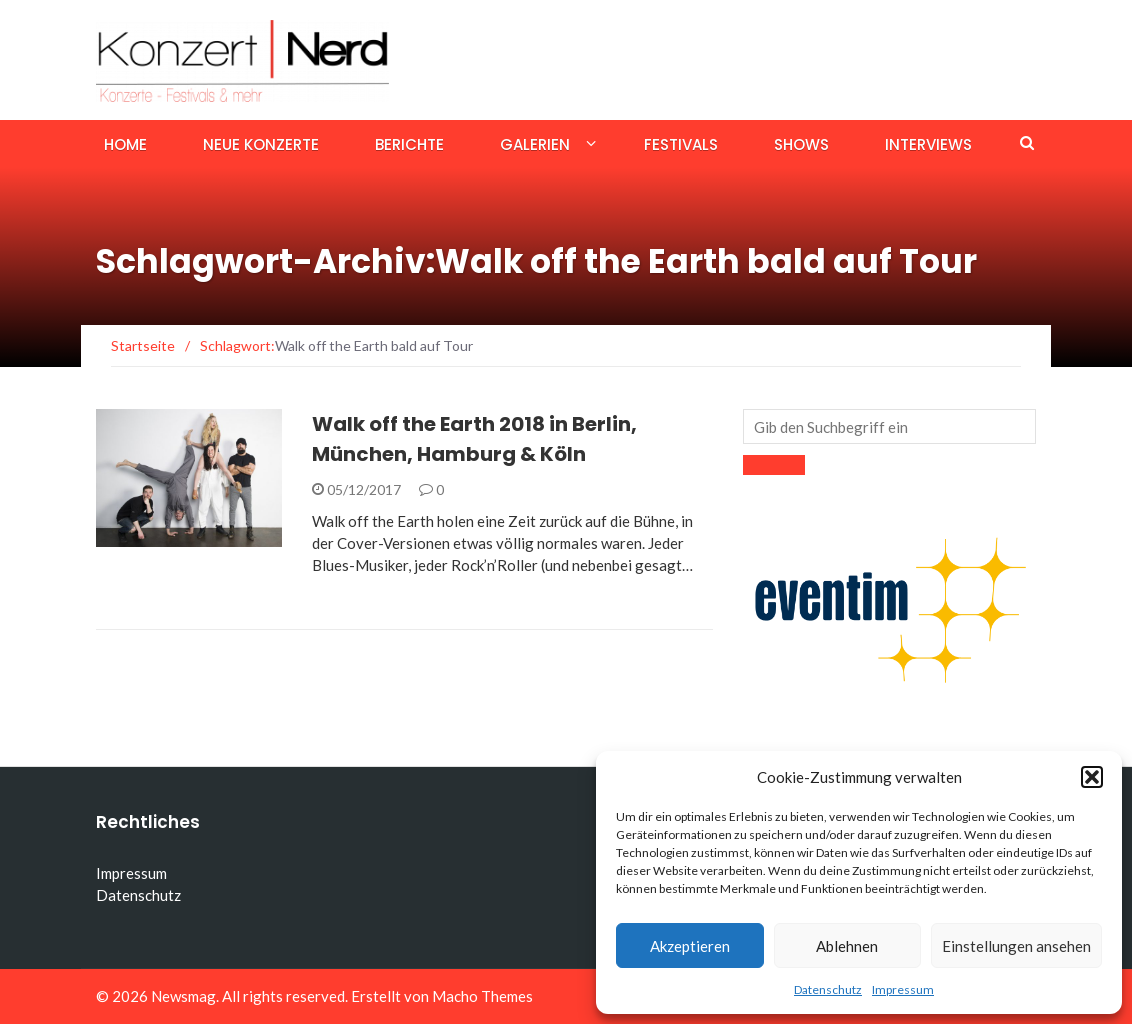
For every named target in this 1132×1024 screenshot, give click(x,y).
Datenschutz (828, 989)
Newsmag (183, 996)
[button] (1092, 777)
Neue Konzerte (261, 144)
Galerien (535, 144)
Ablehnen (847, 946)
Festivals (681, 144)
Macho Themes (482, 996)
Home (125, 144)
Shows (801, 144)
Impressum (903, 989)
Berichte (409, 144)
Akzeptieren (690, 946)
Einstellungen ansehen (1016, 946)
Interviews (928, 144)
